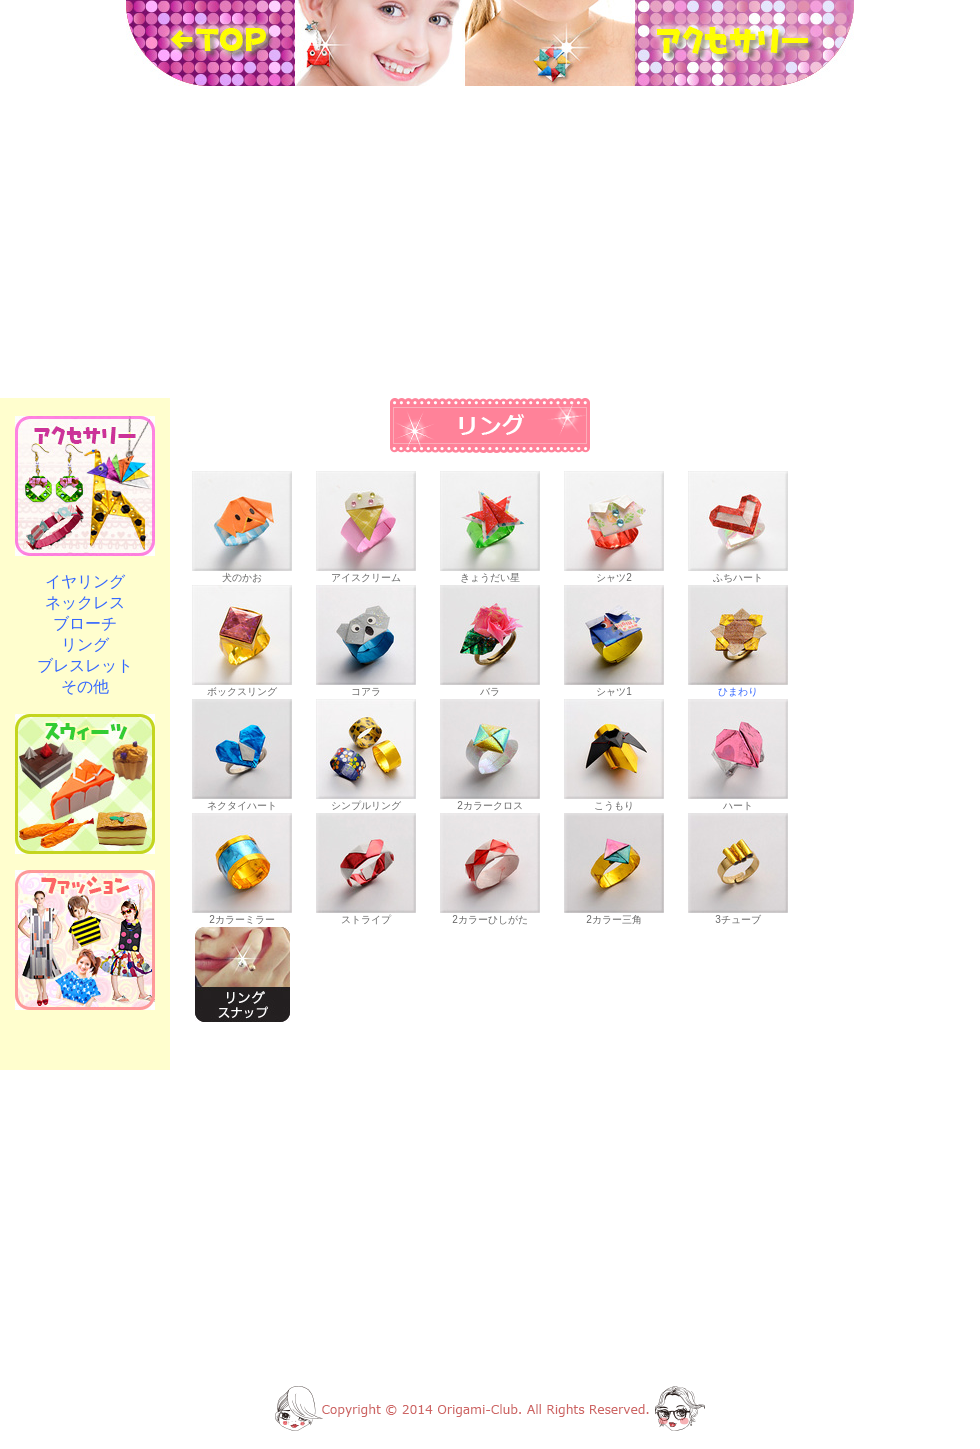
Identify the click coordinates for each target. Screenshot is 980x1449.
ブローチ (85, 623)
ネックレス (85, 602)
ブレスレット (85, 665)
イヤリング (85, 581)
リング (85, 644)
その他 (85, 686)
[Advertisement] (490, 242)
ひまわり (738, 686)
